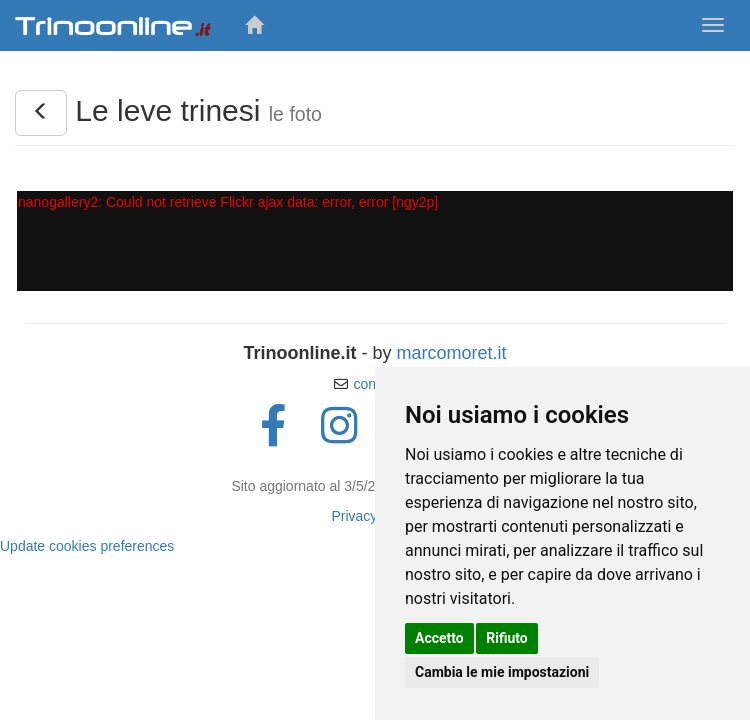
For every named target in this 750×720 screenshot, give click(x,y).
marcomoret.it (451, 353)
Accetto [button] (439, 638)
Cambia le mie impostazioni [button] (502, 672)
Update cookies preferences (87, 546)
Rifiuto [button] (507, 638)
